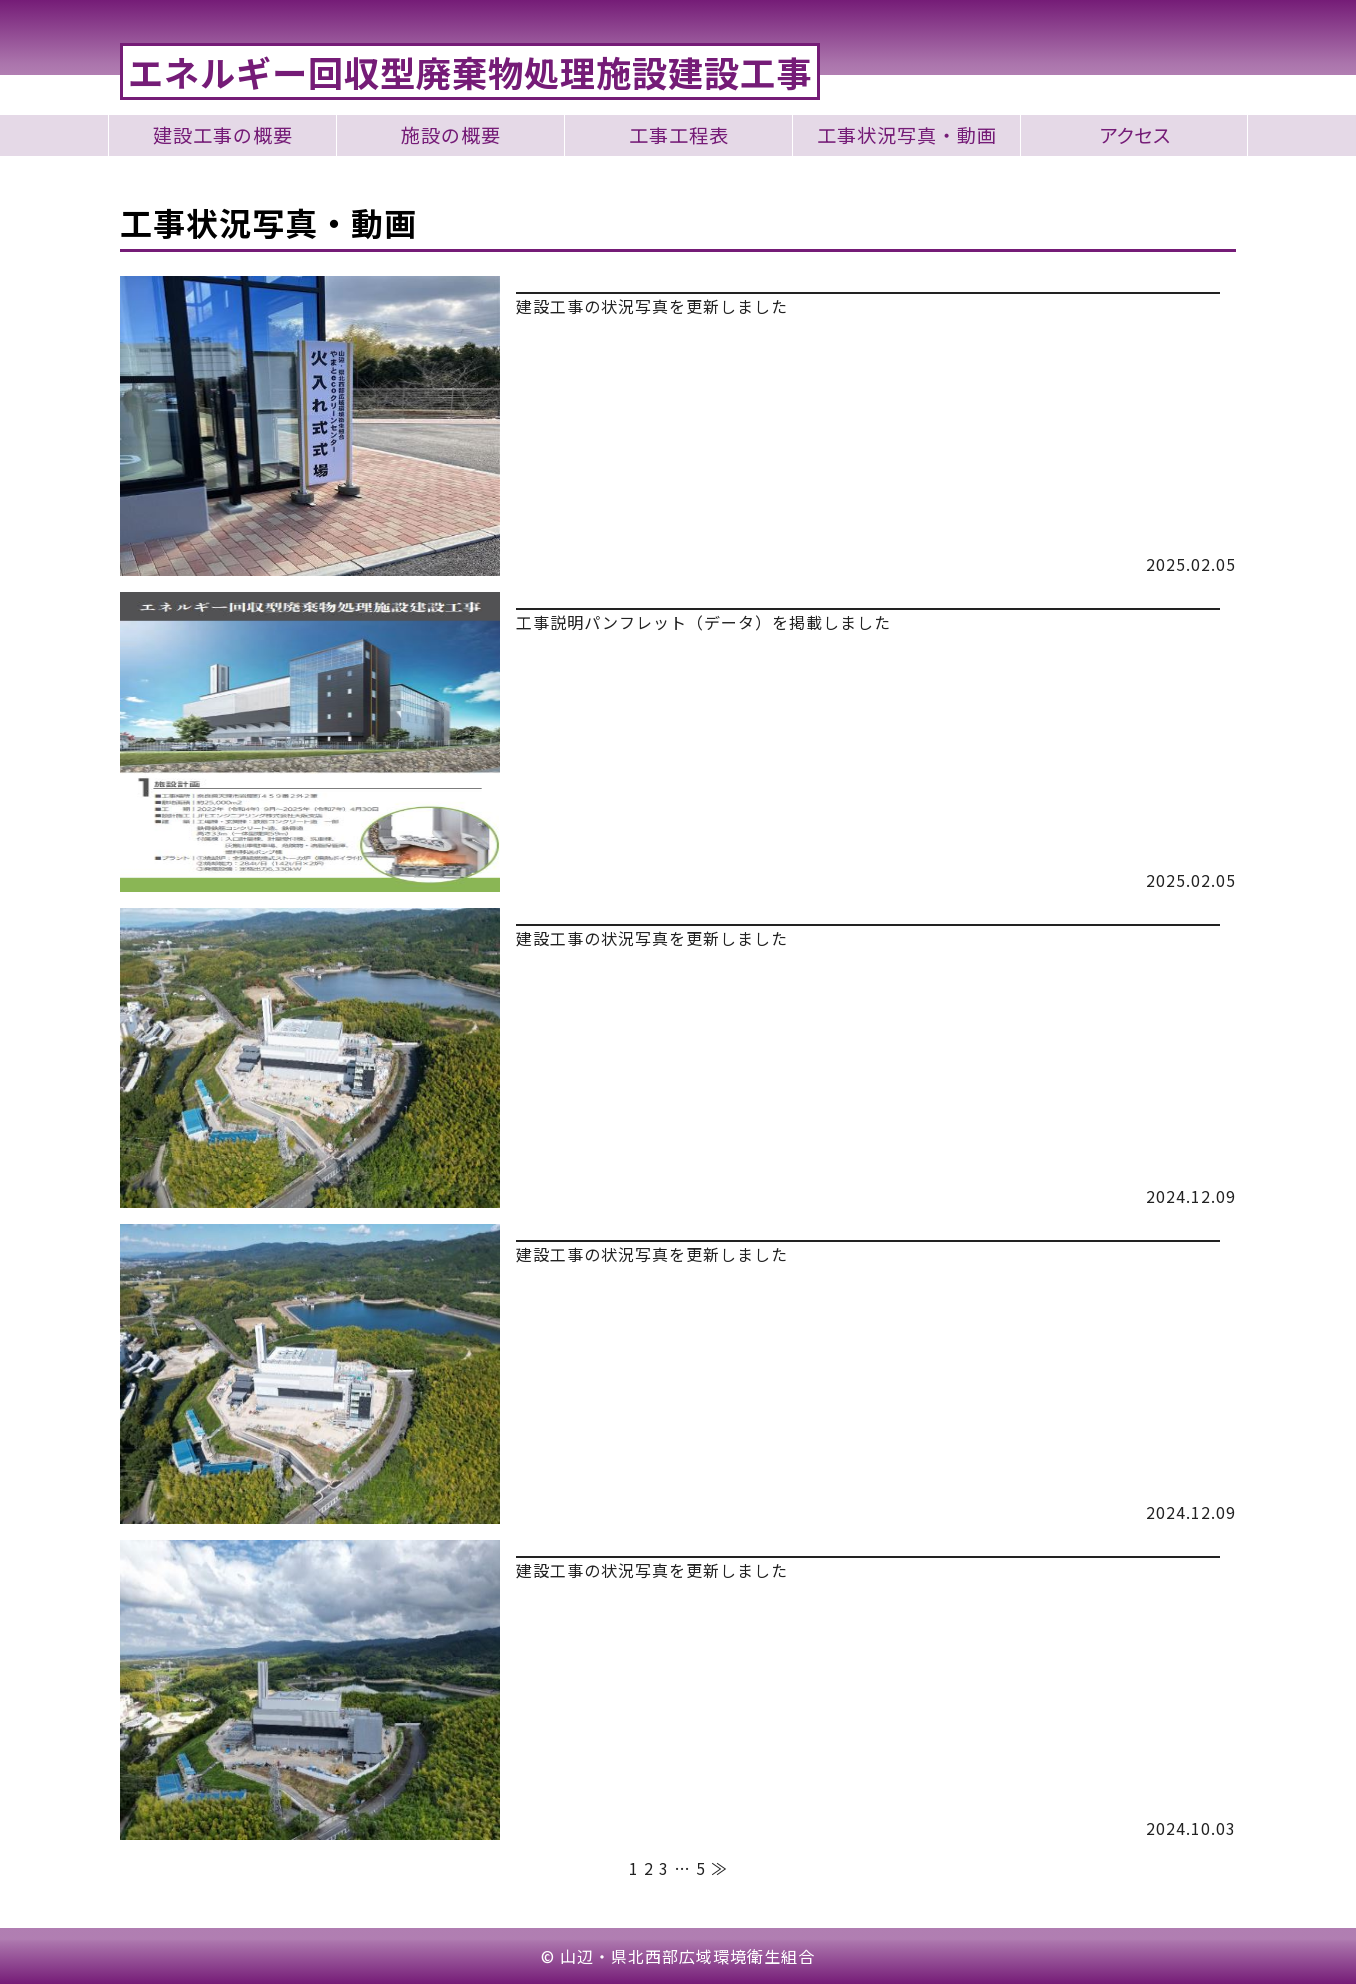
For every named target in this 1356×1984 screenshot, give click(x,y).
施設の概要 (451, 135)
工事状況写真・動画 (907, 135)
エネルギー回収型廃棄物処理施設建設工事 (470, 71)
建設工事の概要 (223, 135)
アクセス (1134, 135)
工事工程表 (679, 135)
